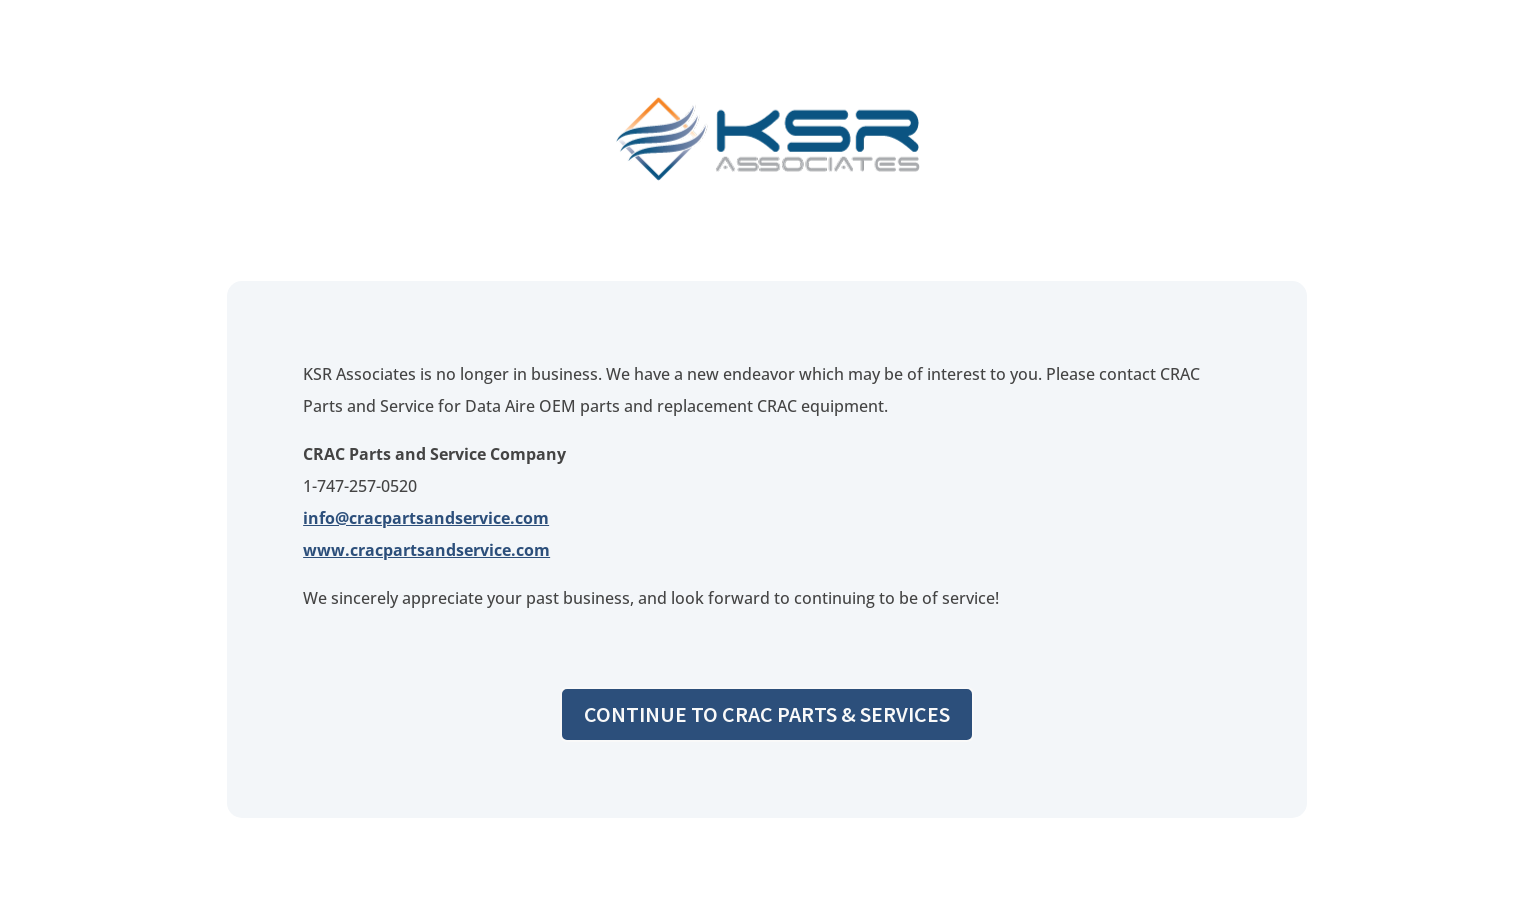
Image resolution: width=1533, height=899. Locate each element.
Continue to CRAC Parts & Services (767, 714)
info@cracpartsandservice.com (426, 518)
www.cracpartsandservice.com (426, 550)
